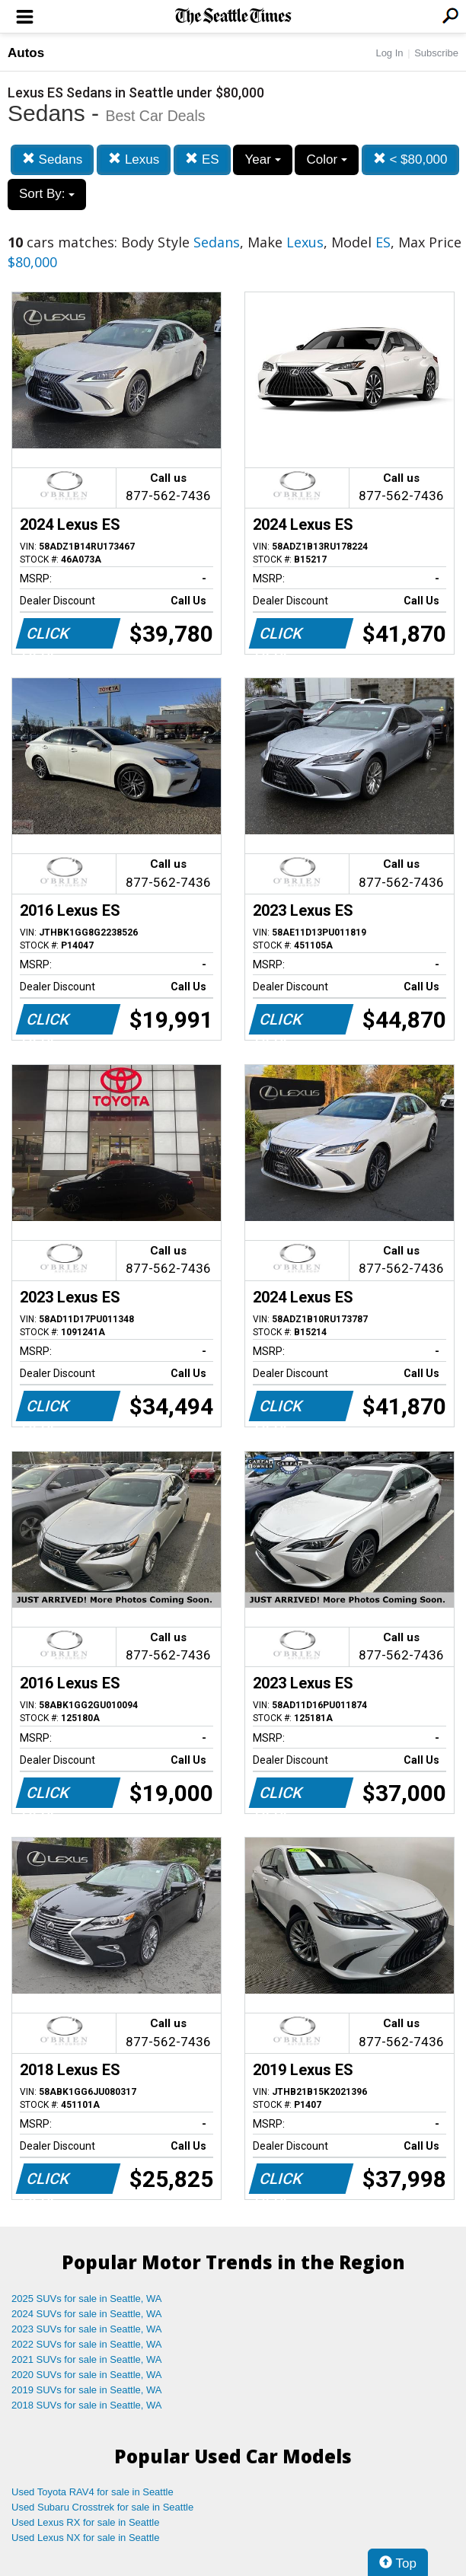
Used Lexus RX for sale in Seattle (85, 2522)
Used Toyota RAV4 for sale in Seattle (92, 2492)
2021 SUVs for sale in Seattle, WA (86, 2359)
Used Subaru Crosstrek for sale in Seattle (102, 2507)
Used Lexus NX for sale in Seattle (85, 2537)
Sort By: (47, 194)
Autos (26, 53)
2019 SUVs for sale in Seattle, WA (86, 2390)
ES (202, 159)
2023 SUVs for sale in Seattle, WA (86, 2329)
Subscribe (436, 53)
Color (326, 159)
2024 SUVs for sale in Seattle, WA (86, 2313)
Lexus (133, 159)
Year (262, 159)
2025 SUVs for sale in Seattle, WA (86, 2298)
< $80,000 (410, 159)
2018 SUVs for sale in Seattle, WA (86, 2405)
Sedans (52, 159)
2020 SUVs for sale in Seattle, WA (86, 2374)
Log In (389, 53)
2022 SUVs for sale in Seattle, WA (86, 2344)
